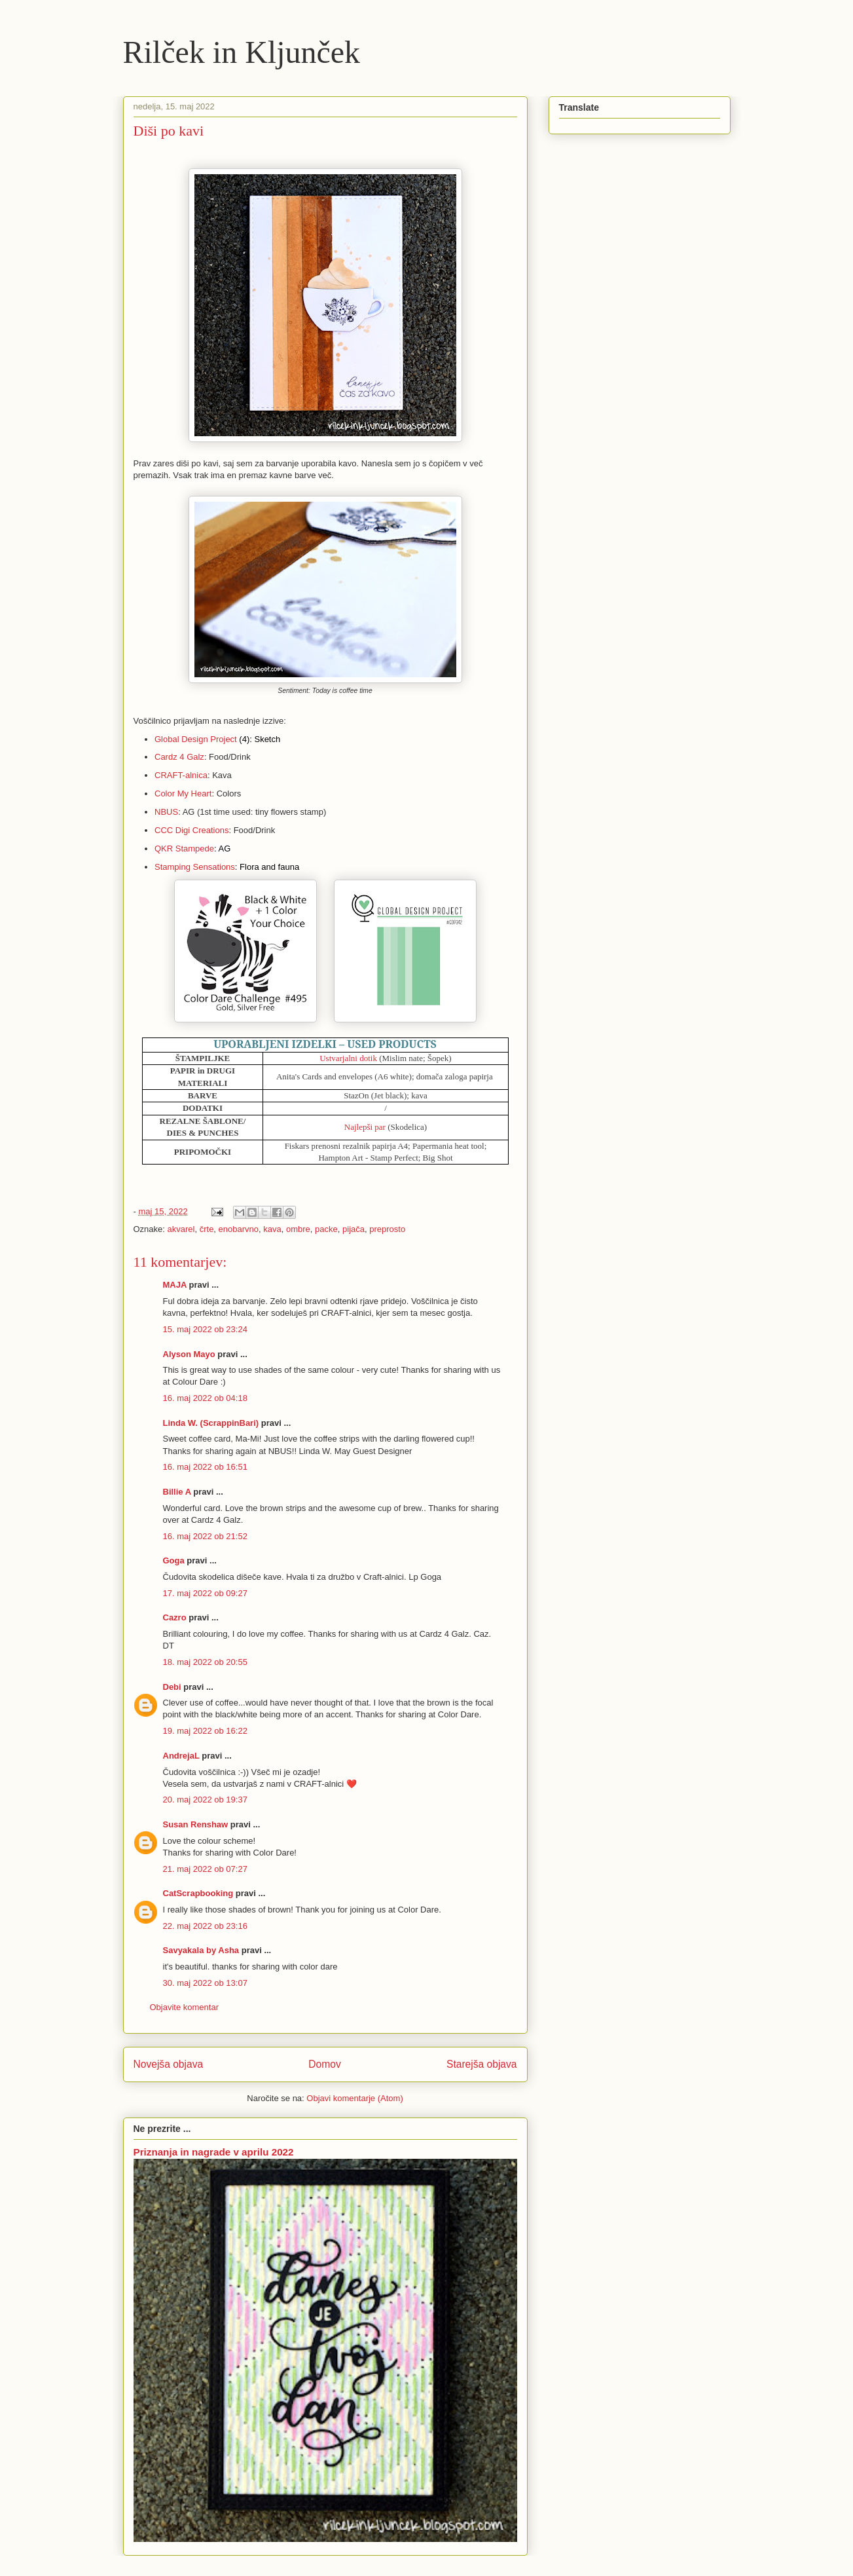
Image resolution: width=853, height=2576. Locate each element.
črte (207, 1229)
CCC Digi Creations (191, 830)
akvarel (181, 1229)
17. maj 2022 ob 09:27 (205, 1593)
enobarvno (239, 1229)
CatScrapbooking (198, 1893)
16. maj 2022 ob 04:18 (205, 1398)
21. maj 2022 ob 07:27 (205, 1869)
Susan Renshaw (195, 1824)
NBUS (166, 812)
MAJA (176, 1285)
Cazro (175, 1617)
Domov (324, 2064)
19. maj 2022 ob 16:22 (205, 1731)
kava (272, 1229)
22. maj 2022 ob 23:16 (205, 1926)
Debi (172, 1687)
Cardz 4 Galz (179, 757)
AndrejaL (181, 1756)
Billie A (177, 1492)
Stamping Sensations (194, 867)
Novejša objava (169, 2064)
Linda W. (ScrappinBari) (211, 1423)
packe (326, 1229)
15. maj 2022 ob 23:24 (205, 1329)
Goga (174, 1560)
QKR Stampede (184, 848)
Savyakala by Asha (201, 1950)
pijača (353, 1229)
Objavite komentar (184, 2007)
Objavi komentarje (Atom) (354, 2098)
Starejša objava (481, 2064)
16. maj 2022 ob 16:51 (205, 1467)
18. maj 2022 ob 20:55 (205, 1662)
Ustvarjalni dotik (348, 1058)
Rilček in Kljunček (242, 52)
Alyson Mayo (189, 1354)
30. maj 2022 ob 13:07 (205, 1983)
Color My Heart (182, 793)
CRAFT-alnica (181, 775)
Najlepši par (365, 1127)
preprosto (387, 1229)
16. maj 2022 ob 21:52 (205, 1536)
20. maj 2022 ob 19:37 (205, 1799)
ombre (298, 1229)
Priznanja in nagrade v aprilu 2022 (214, 2151)
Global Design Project (195, 739)
